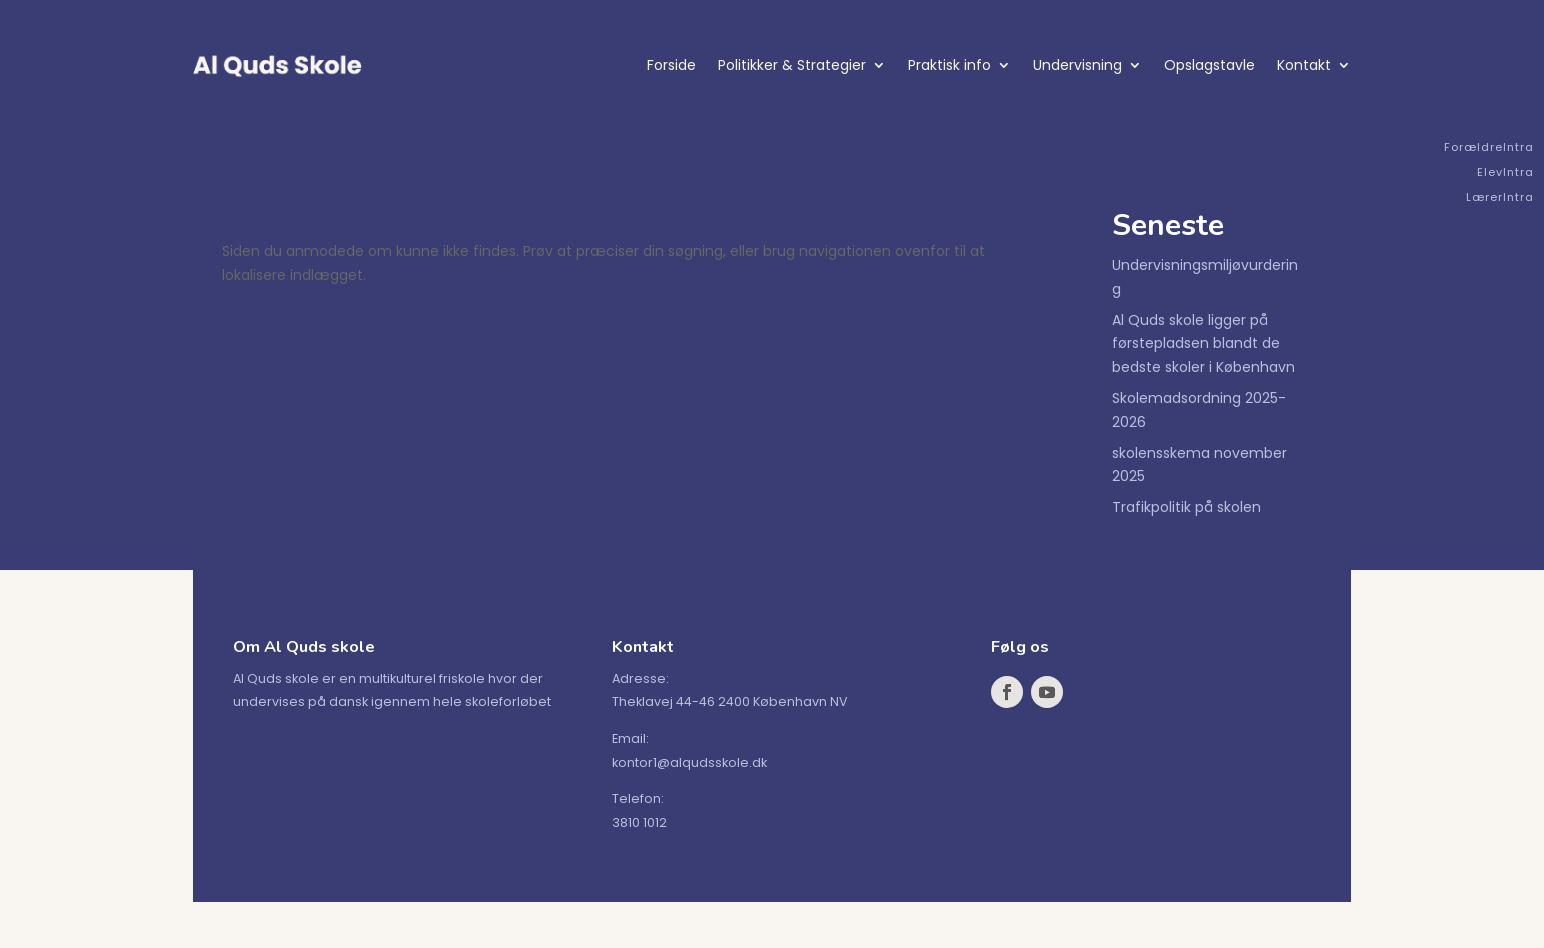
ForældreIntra (1489, 147)
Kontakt (1304, 65)
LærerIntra (1500, 197)
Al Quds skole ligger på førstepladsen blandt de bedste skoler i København (1203, 344)
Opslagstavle (1209, 65)
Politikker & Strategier (792, 65)
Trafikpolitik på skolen (1186, 507)
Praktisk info (949, 65)
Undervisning (1077, 65)
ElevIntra (1505, 172)
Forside (671, 65)
